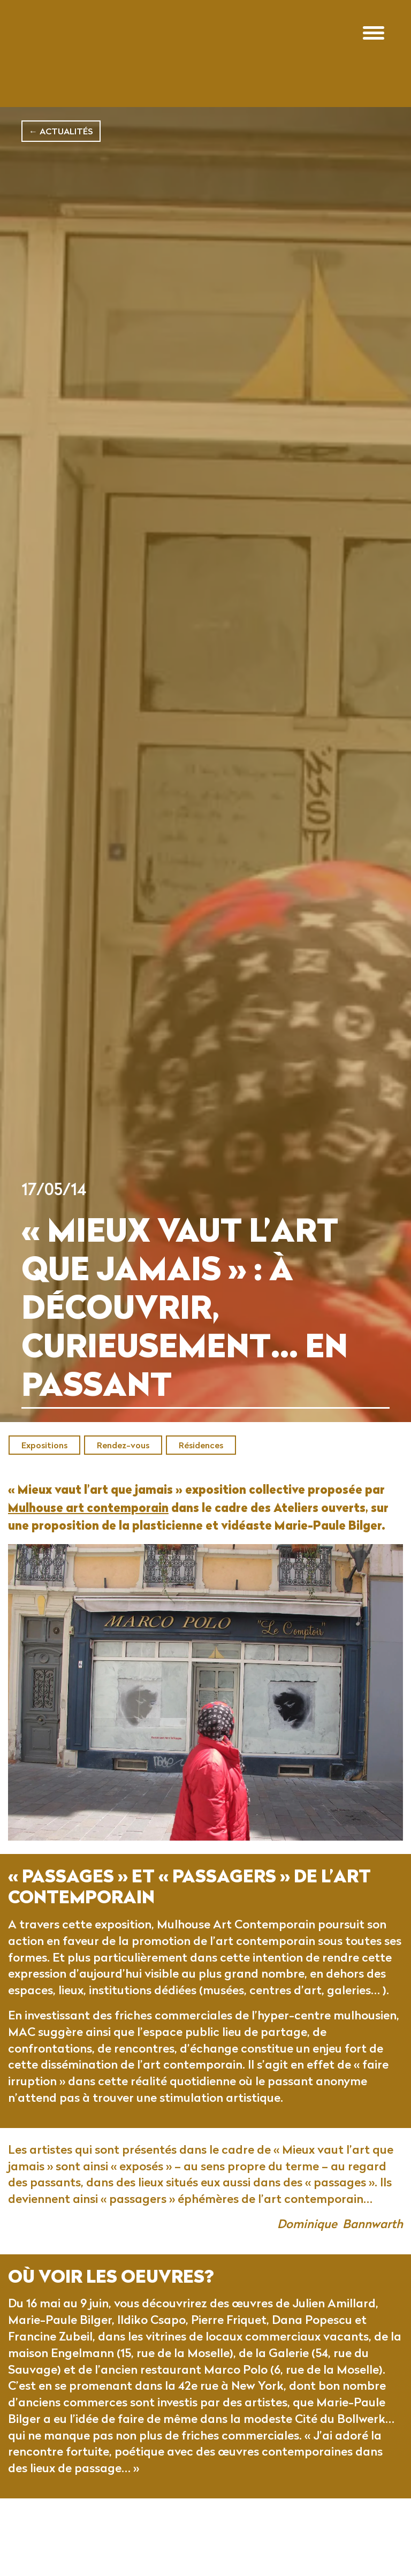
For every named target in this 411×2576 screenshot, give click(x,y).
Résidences (201, 1445)
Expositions (44, 1445)
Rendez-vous (123, 1445)
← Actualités (61, 131)
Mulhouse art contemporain (88, 1524)
